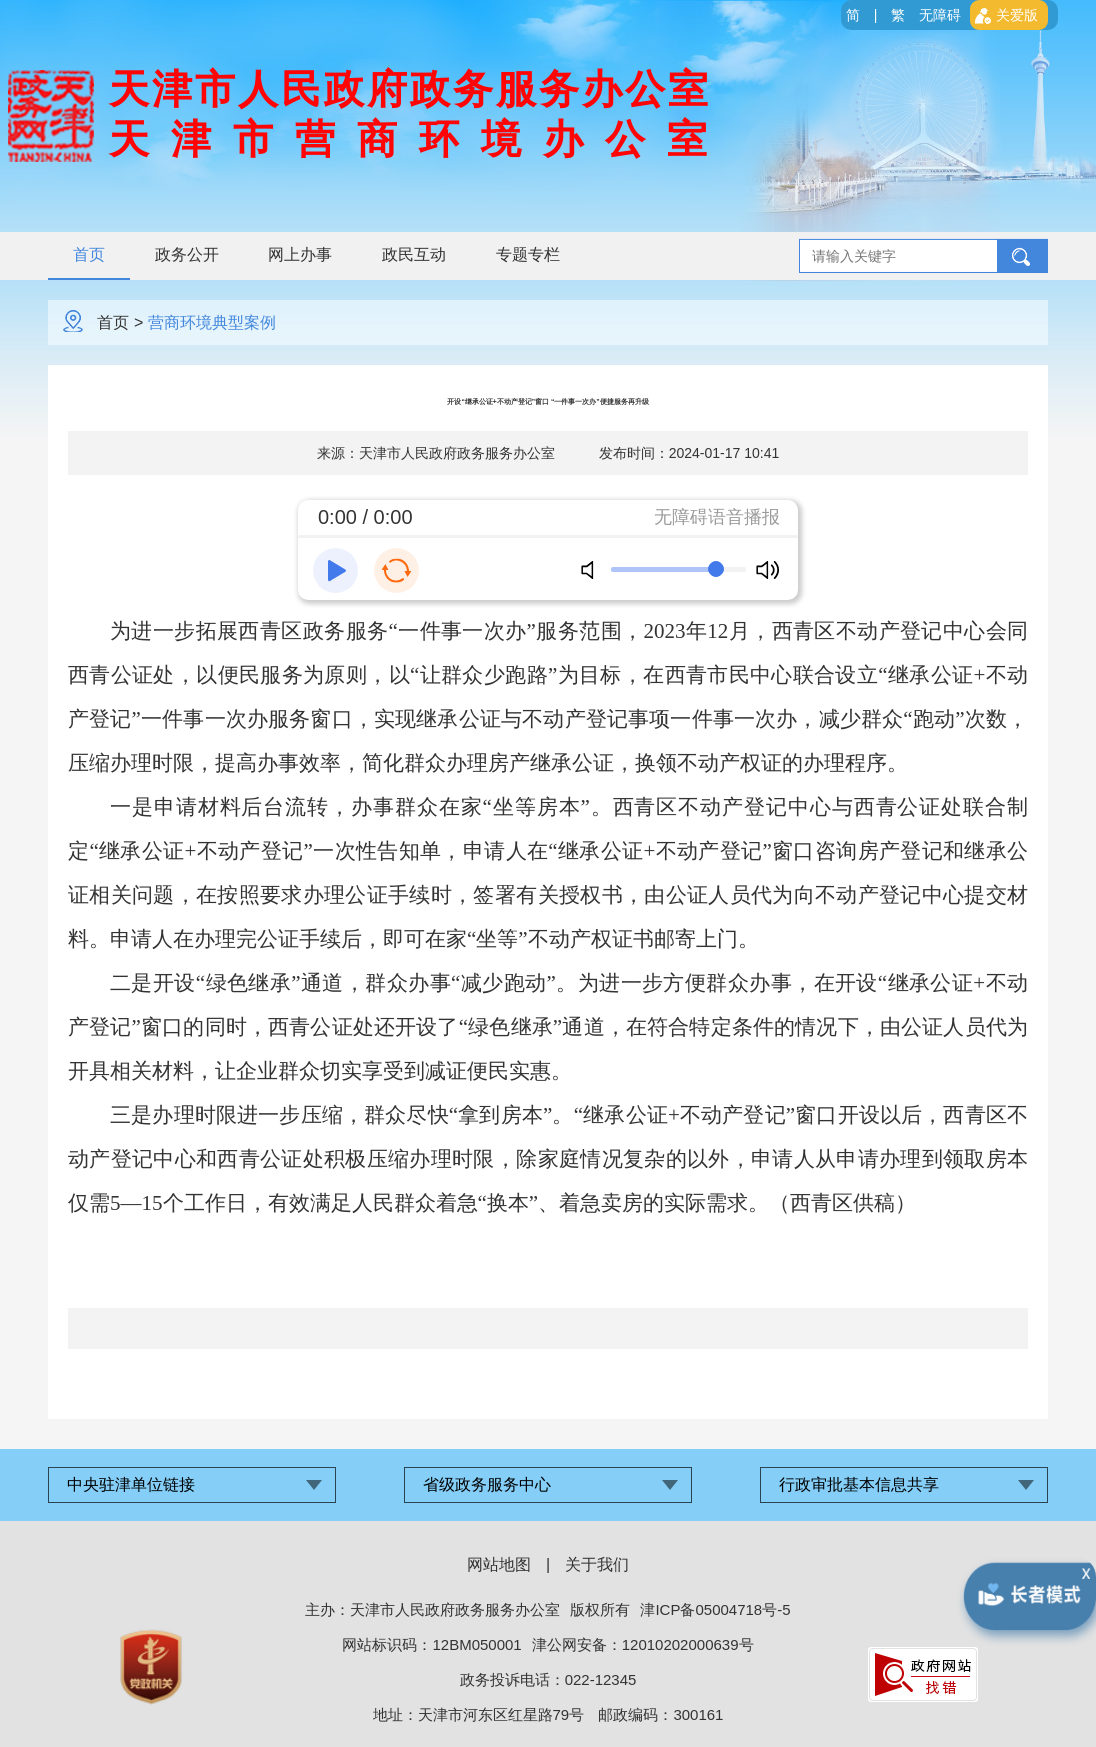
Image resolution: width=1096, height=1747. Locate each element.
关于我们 (597, 1564)
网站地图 (499, 1564)
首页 (89, 254)
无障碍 (940, 15)
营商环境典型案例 (212, 322)
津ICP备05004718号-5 (715, 1609)
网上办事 (301, 254)
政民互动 (415, 254)
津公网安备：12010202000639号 (643, 1644)
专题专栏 (529, 254)
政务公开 (187, 254)
